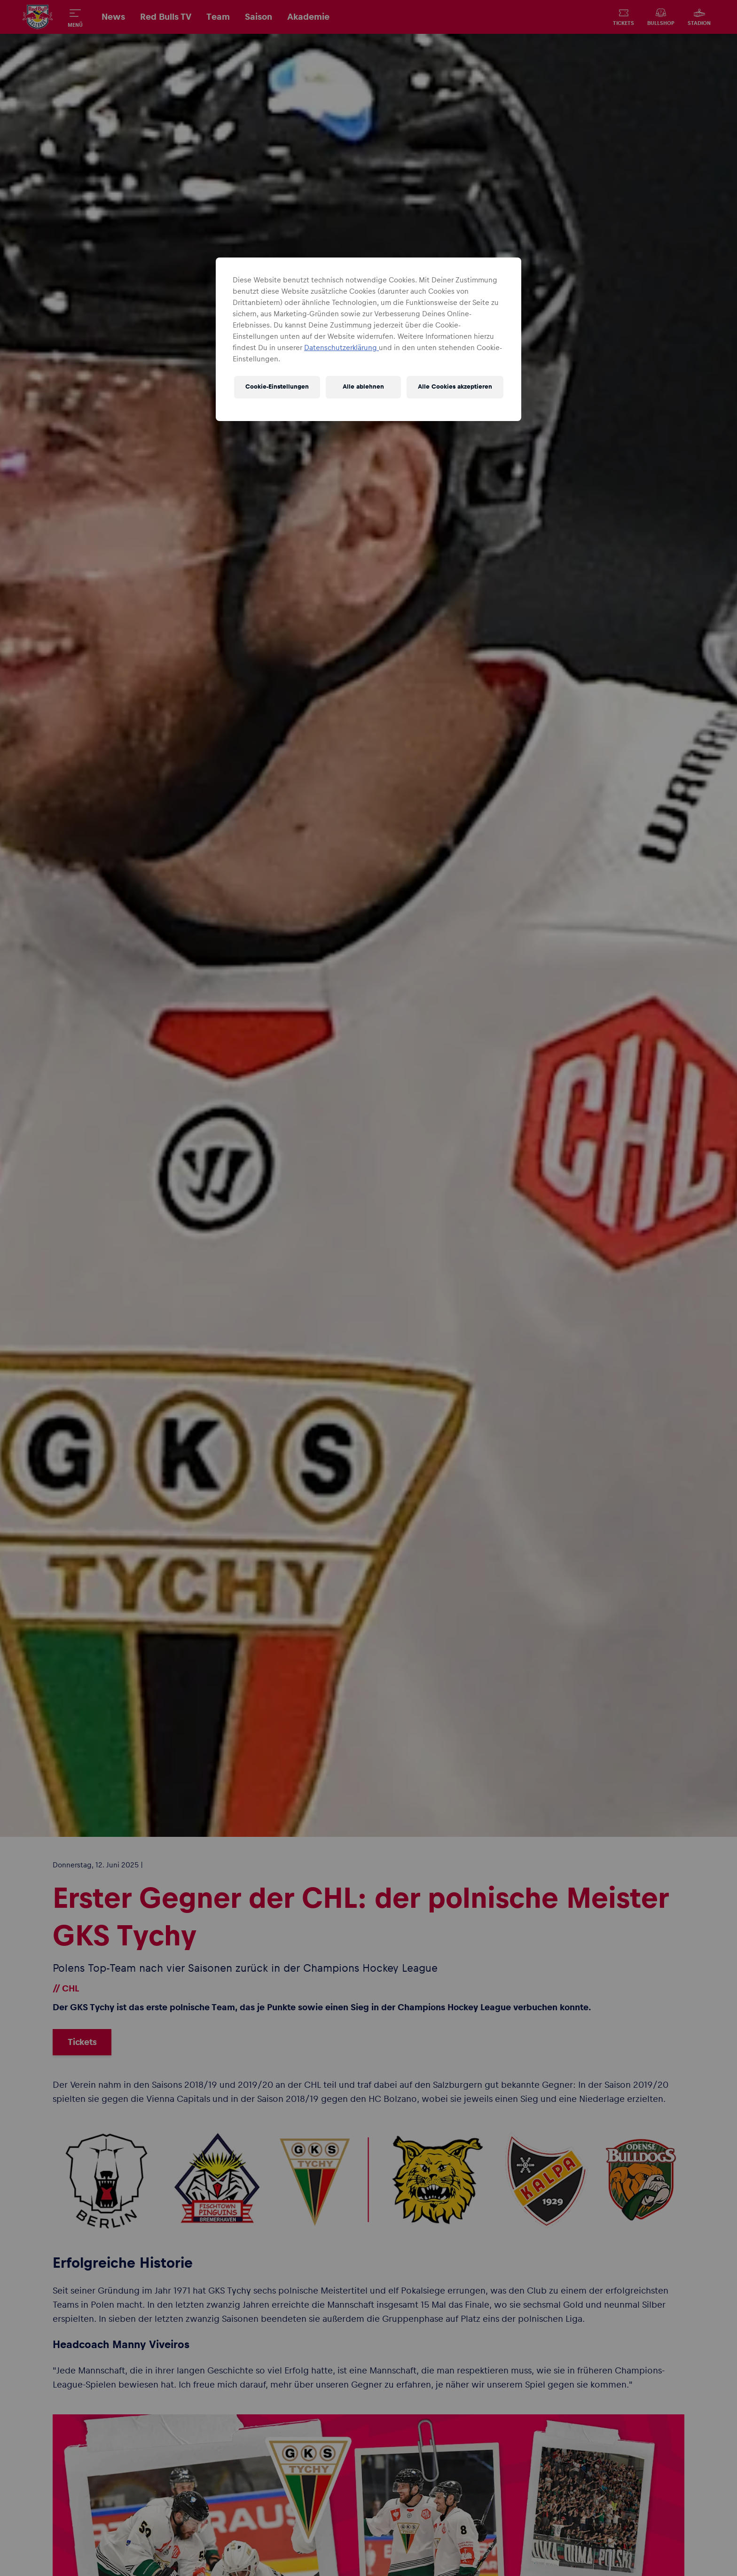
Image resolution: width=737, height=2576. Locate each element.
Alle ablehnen (363, 386)
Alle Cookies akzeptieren (455, 386)
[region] (368, 339)
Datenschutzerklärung (341, 347)
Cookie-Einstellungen (277, 386)
